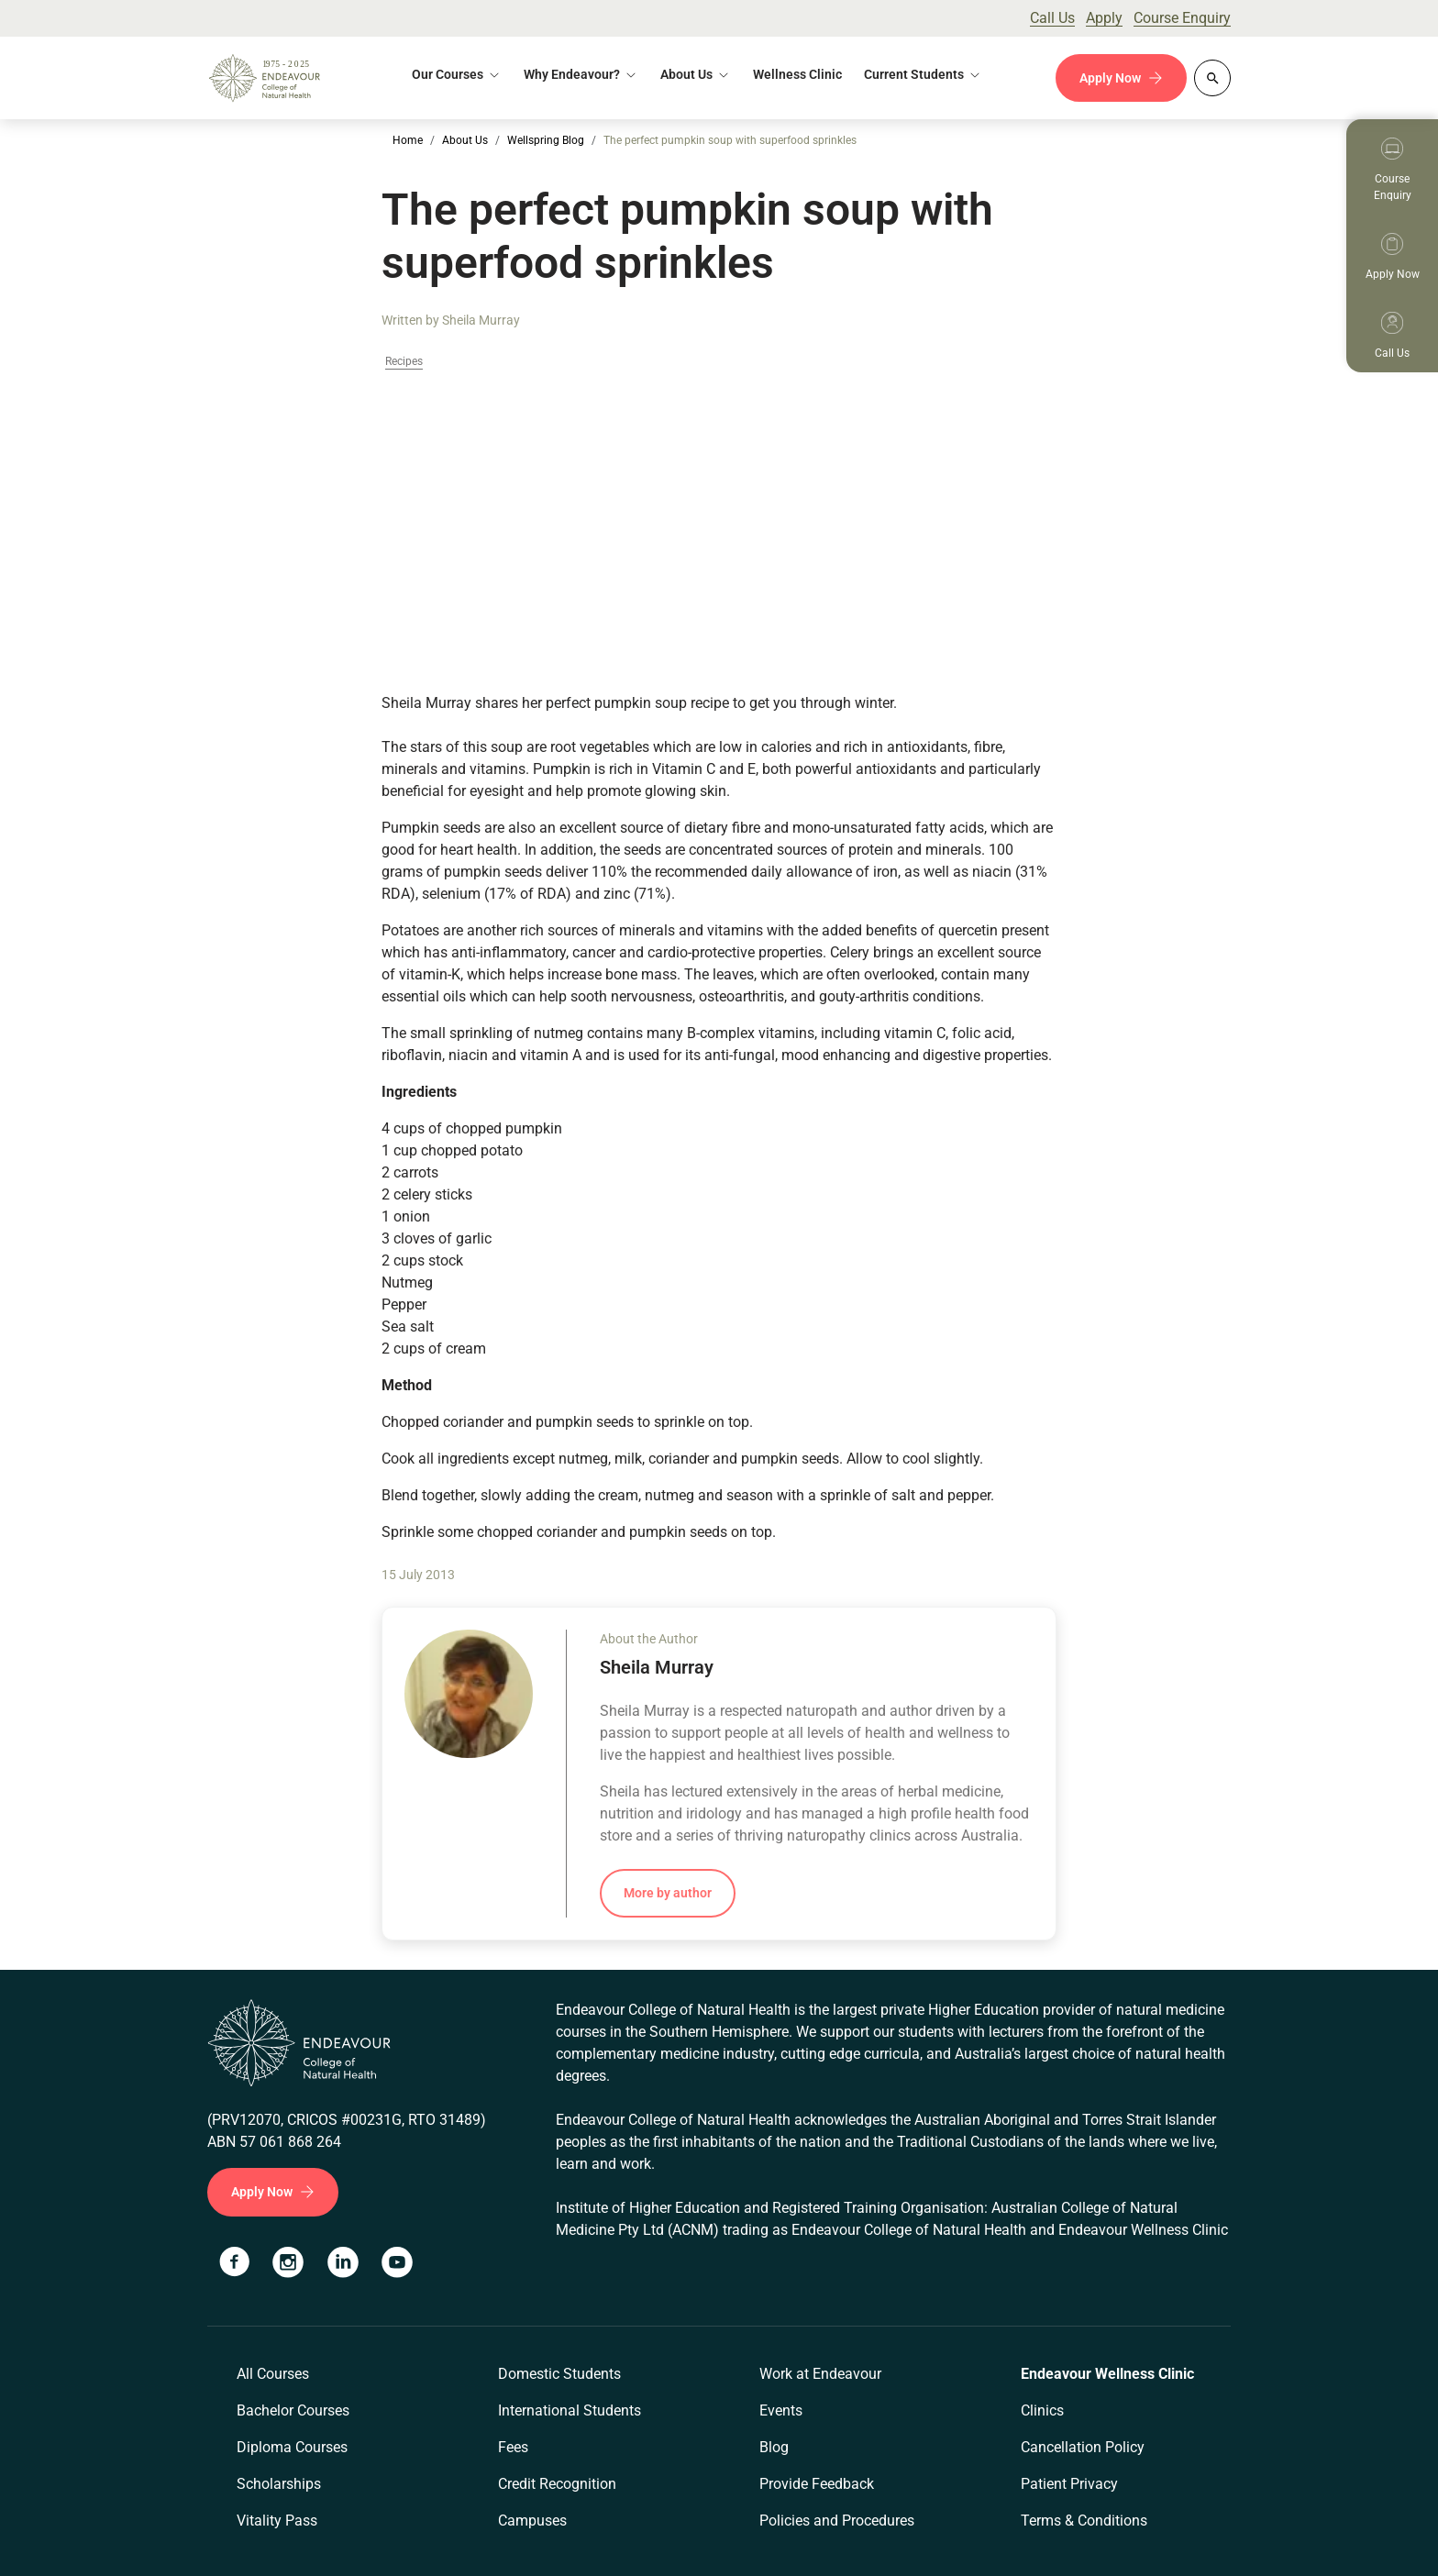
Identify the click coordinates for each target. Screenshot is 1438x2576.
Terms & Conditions (1084, 2520)
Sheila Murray (481, 320)
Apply (1104, 18)
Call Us (1052, 18)
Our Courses (447, 74)
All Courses (273, 2374)
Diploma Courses (292, 2447)
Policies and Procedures (836, 2520)
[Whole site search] (1212, 78)
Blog (774, 2447)
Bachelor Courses (293, 2410)
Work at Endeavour (820, 2374)
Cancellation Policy (1083, 2447)
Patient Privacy (1069, 2484)
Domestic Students (559, 2374)
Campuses (532, 2520)
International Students (569, 2410)
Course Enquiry (1182, 18)
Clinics (1042, 2410)
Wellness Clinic (797, 74)
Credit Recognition (557, 2484)
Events (780, 2410)
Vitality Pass (277, 2520)
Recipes (404, 362)
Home (408, 140)
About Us (686, 74)
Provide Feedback (816, 2484)
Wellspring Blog (545, 140)
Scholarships (279, 2484)
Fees (513, 2447)
